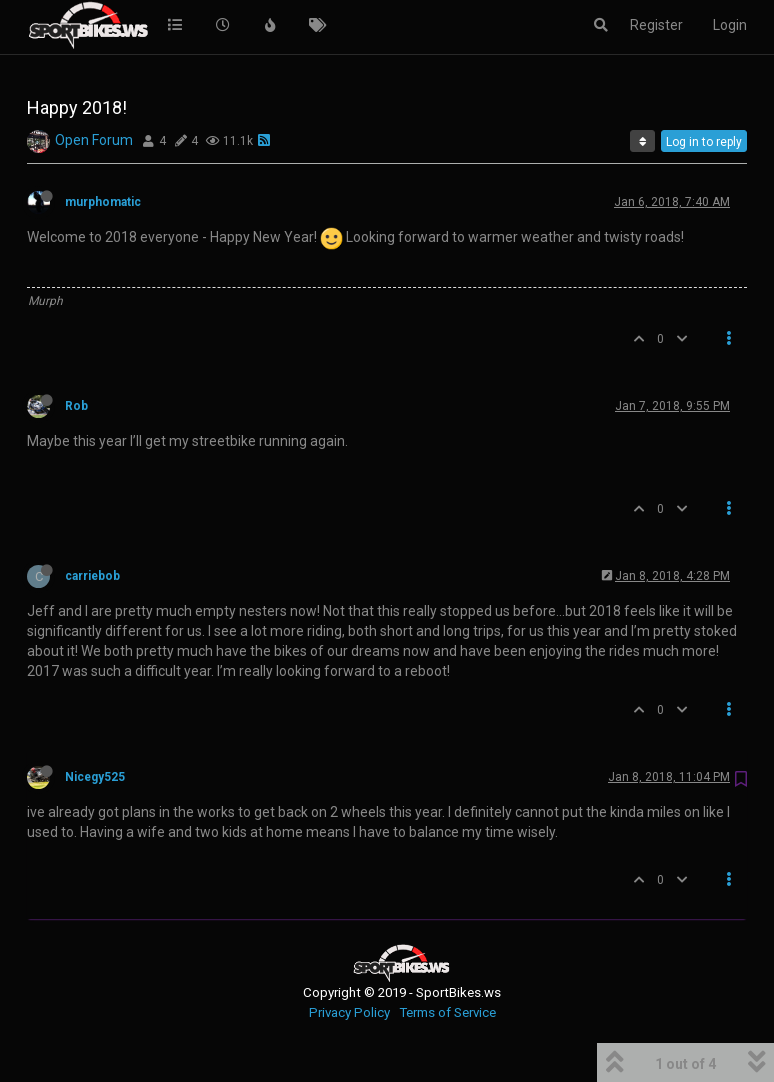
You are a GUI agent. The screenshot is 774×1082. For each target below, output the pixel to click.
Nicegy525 (95, 777)
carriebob (92, 576)
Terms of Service (447, 1012)
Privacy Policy (349, 1012)
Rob (76, 406)
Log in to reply (704, 142)
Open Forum (94, 140)
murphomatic (103, 202)
